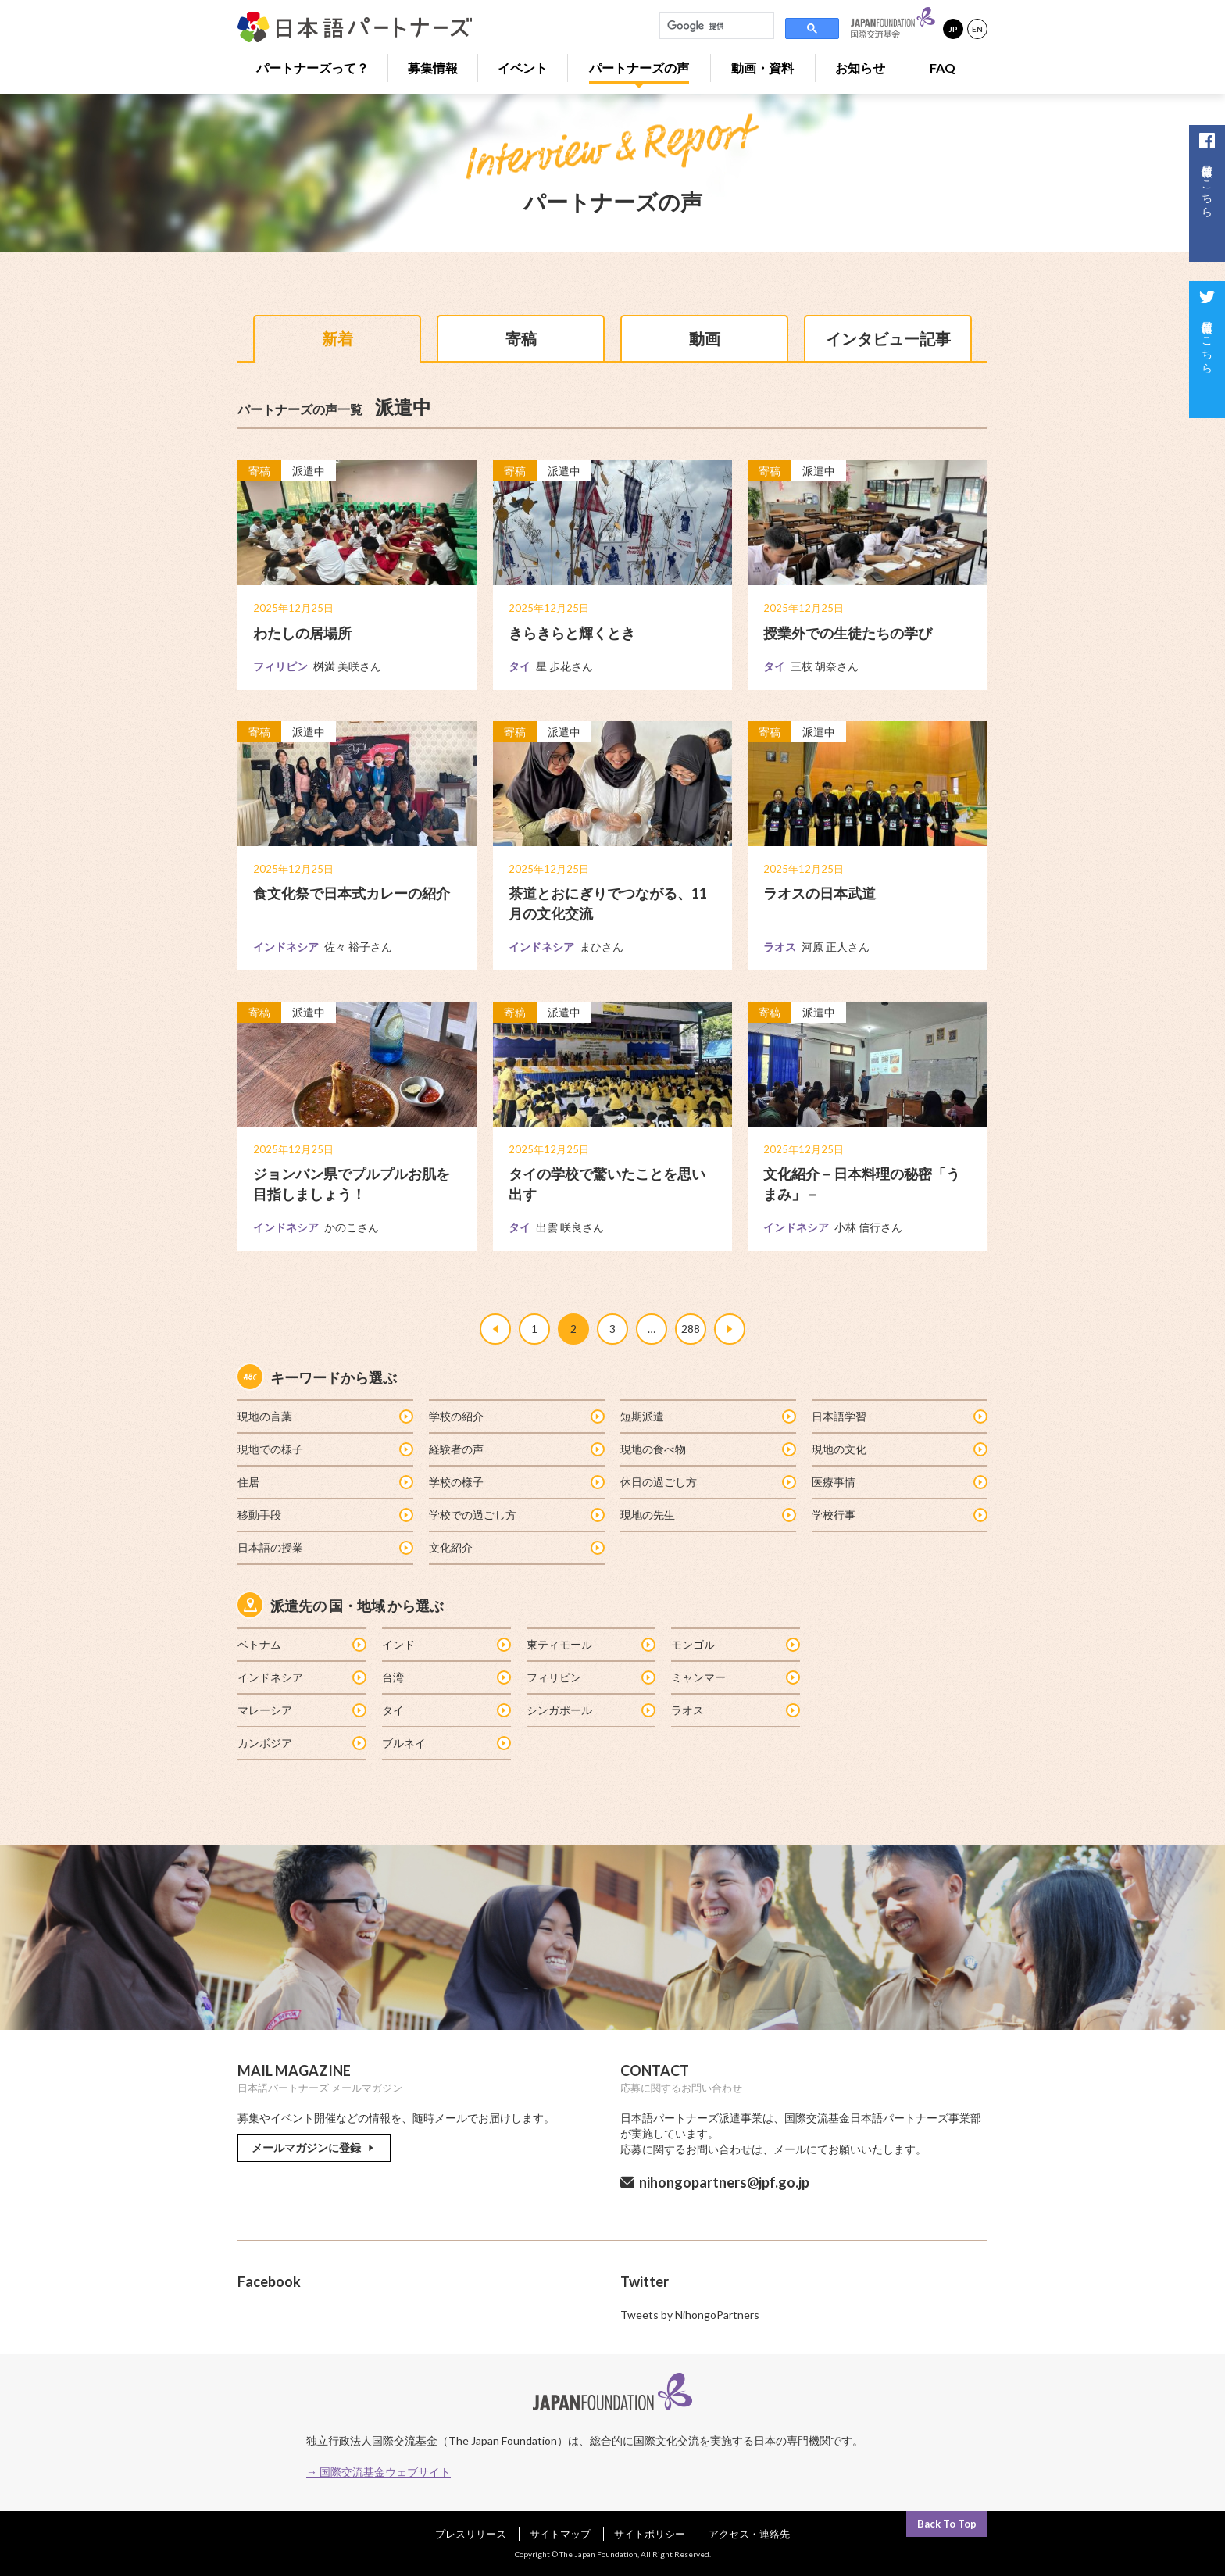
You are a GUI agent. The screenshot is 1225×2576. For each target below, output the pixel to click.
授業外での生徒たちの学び (847, 632)
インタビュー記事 (888, 338)
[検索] (715, 25)
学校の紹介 (516, 1416)
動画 (704, 338)
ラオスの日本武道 (819, 893)
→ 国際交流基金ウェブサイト (378, 2471)
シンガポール (590, 1710)
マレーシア (301, 1710)
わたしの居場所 (302, 632)
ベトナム (301, 1644)
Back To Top (947, 2524)
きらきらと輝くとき (572, 632)
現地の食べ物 (707, 1449)
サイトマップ (560, 2534)
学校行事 (899, 1514)
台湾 (445, 1677)
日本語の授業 (325, 1547)
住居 (325, 1481)
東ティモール (590, 1644)
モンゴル (734, 1644)
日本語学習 (899, 1416)
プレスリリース (470, 2534)
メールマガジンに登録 (314, 2147)
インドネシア (301, 1677)
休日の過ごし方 (707, 1481)
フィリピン (590, 1677)
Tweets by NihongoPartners (689, 2314)
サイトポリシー (649, 2534)
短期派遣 (707, 1416)
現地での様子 (325, 1449)
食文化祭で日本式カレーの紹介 (351, 893)
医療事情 (899, 1481)
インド (445, 1644)
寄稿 (521, 338)
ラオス (734, 1710)
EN (977, 29)
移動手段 (325, 1514)
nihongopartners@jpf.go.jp (724, 2182)
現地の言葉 (325, 1416)
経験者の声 (516, 1449)
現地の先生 (707, 1514)
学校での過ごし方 (516, 1514)
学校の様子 (516, 1481)
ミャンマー (734, 1677)
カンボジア (301, 1742)
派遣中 (308, 471)
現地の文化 (899, 1449)
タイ (445, 1710)
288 (690, 1328)
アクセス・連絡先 (749, 2534)
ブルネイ (445, 1742)
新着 (337, 338)
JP (953, 29)
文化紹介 (516, 1547)
